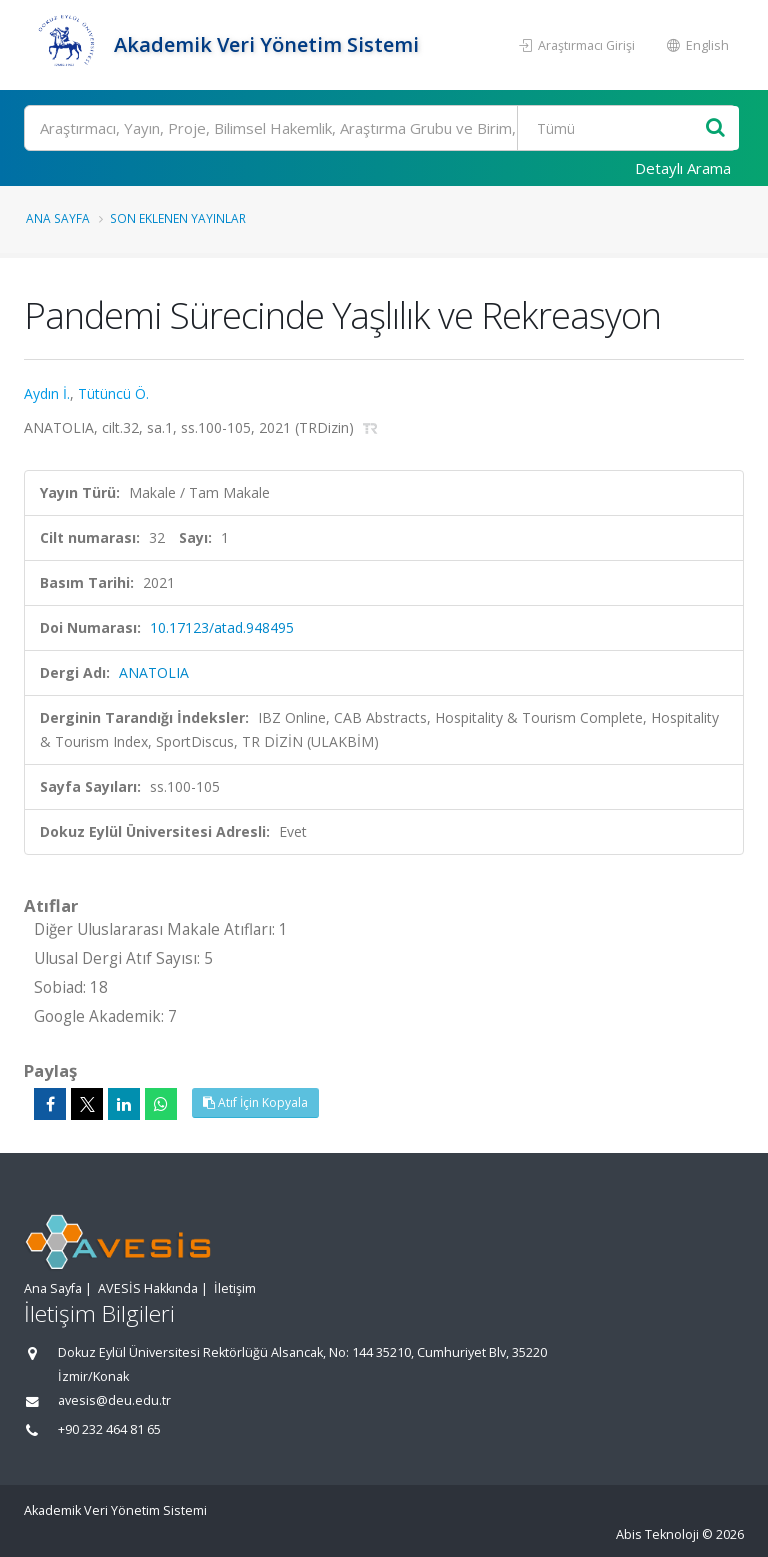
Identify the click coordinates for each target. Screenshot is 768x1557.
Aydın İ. (47, 393)
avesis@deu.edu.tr (114, 1400)
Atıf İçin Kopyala (255, 1102)
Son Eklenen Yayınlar (178, 218)
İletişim (235, 1288)
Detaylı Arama (683, 168)
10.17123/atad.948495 (222, 627)
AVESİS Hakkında (148, 1288)
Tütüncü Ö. (113, 393)
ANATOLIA (154, 672)
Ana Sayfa (58, 218)
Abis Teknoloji (657, 1534)
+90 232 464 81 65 (109, 1429)
